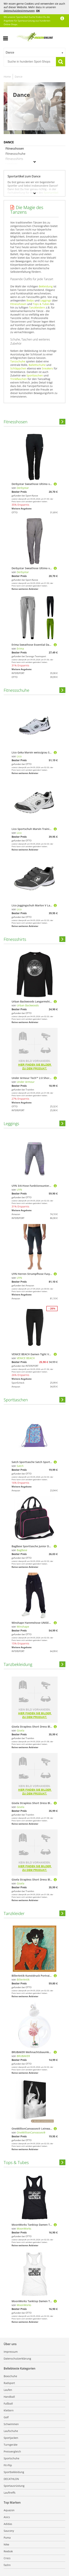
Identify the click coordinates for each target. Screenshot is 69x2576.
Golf (6, 2417)
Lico (19, 756)
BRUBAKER (23, 2056)
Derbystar (23, 488)
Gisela (20, 1730)
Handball (9, 2396)
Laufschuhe (11, 2431)
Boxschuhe (10, 2376)
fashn (7, 2565)
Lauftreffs (9, 2492)
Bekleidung (46, 286)
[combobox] (34, 52)
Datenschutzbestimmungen (19, 10)
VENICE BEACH (26, 1358)
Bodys (30, 300)
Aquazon (9, 2510)
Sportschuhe (11, 2458)
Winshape (23, 1626)
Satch (20, 1466)
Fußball (8, 2403)
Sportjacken (11, 2438)
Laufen (8, 2390)
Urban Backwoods (28, 1005)
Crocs (7, 2558)
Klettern (9, 2410)
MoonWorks (24, 2228)
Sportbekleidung (14, 2472)
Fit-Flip (8, 2465)
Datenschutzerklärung (17, 2358)
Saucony (9, 2530)
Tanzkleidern (37, 307)
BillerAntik (23, 1979)
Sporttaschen (34, 375)
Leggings (45, 300)
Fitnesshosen (18, 304)
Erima (20, 648)
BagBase (22, 1550)
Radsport (9, 2383)
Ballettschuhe (37, 365)
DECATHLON (11, 2479)
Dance (18, 76)
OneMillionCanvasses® (31, 2132)
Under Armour (26, 1082)
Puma (7, 2537)
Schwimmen (11, 2424)
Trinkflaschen (18, 379)
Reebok (8, 2551)
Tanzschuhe (17, 361)
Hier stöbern (62, 422)
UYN (19, 1189)
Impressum (11, 2351)
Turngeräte (10, 2444)
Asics (7, 2517)
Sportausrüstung (14, 2485)
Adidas (8, 2524)
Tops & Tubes (41, 304)
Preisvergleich (12, 2451)
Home (7, 76)
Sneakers (47, 368)
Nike (6, 2544)
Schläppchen (18, 368)
